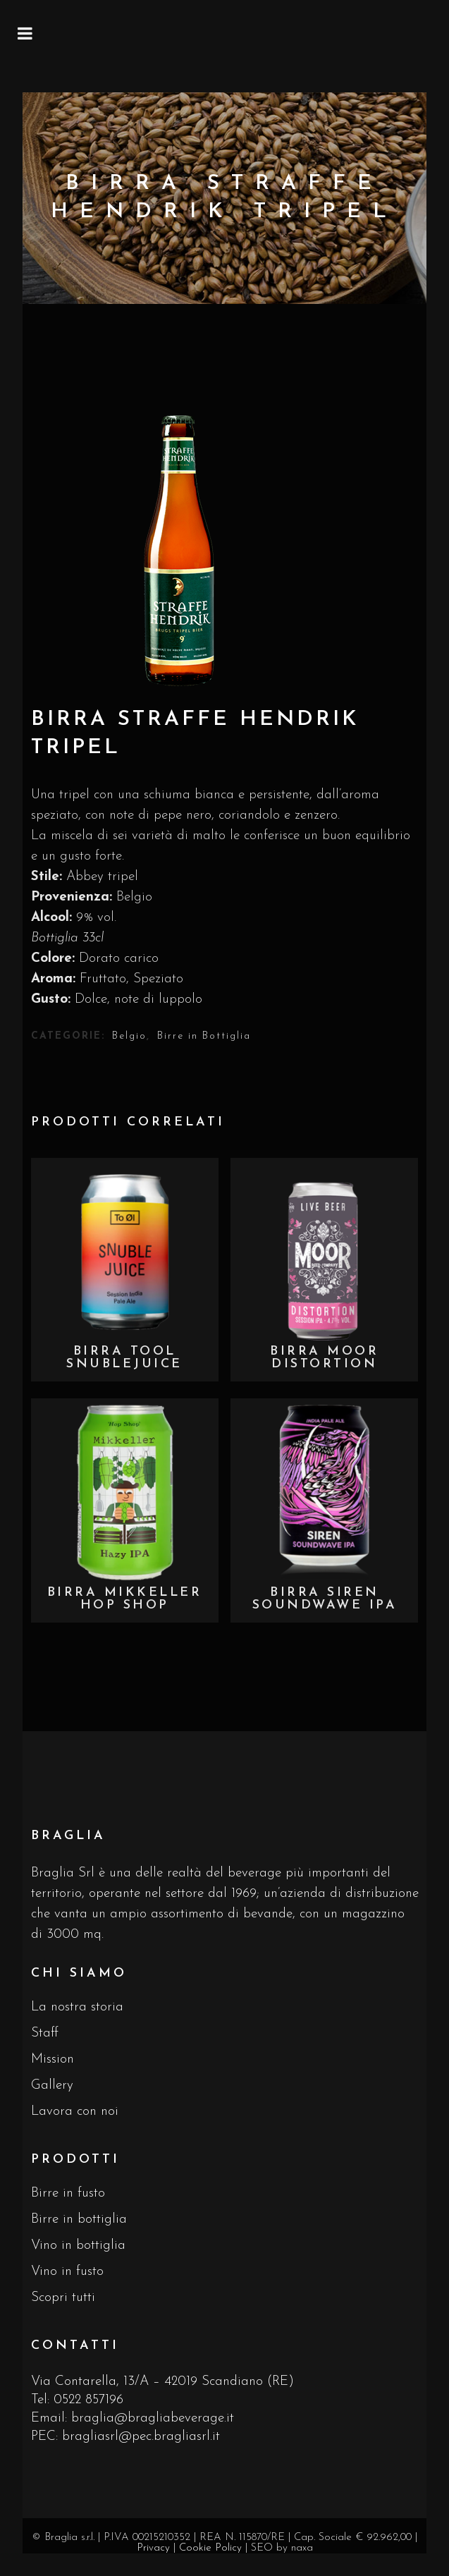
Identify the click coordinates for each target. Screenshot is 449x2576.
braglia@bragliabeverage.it (152, 2418)
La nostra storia (77, 2007)
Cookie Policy (210, 2548)
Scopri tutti (63, 2298)
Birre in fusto (68, 2193)
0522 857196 (88, 2400)
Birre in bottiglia (79, 2219)
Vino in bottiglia (78, 2245)
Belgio (129, 1036)
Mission (52, 2059)
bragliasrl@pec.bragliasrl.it (141, 2436)
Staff (45, 2033)
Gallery (52, 2085)
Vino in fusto (67, 2271)
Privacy (153, 2548)
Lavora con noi (74, 2111)
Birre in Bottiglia (204, 1036)
